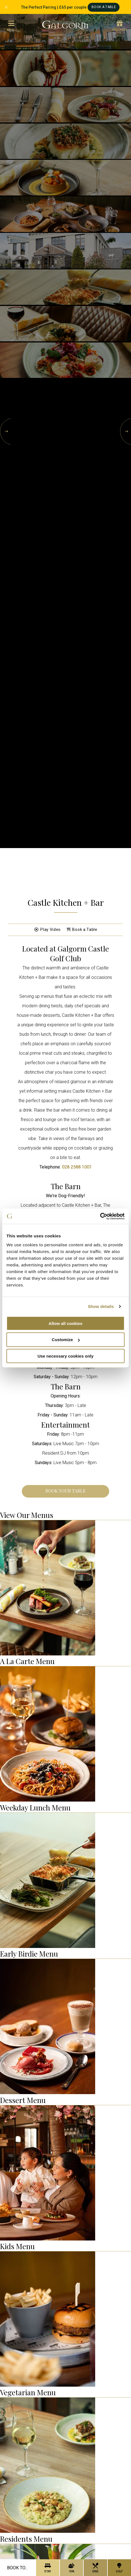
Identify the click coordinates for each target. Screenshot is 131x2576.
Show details (101, 1306)
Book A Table (104, 7)
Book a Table (82, 929)
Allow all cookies (66, 1323)
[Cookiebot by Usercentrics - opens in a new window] (100, 1216)
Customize (66, 1339)
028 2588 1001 (77, 1167)
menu (11, 26)
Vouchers (119, 25)
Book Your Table (65, 1491)
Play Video (47, 929)
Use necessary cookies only (65, 1356)
